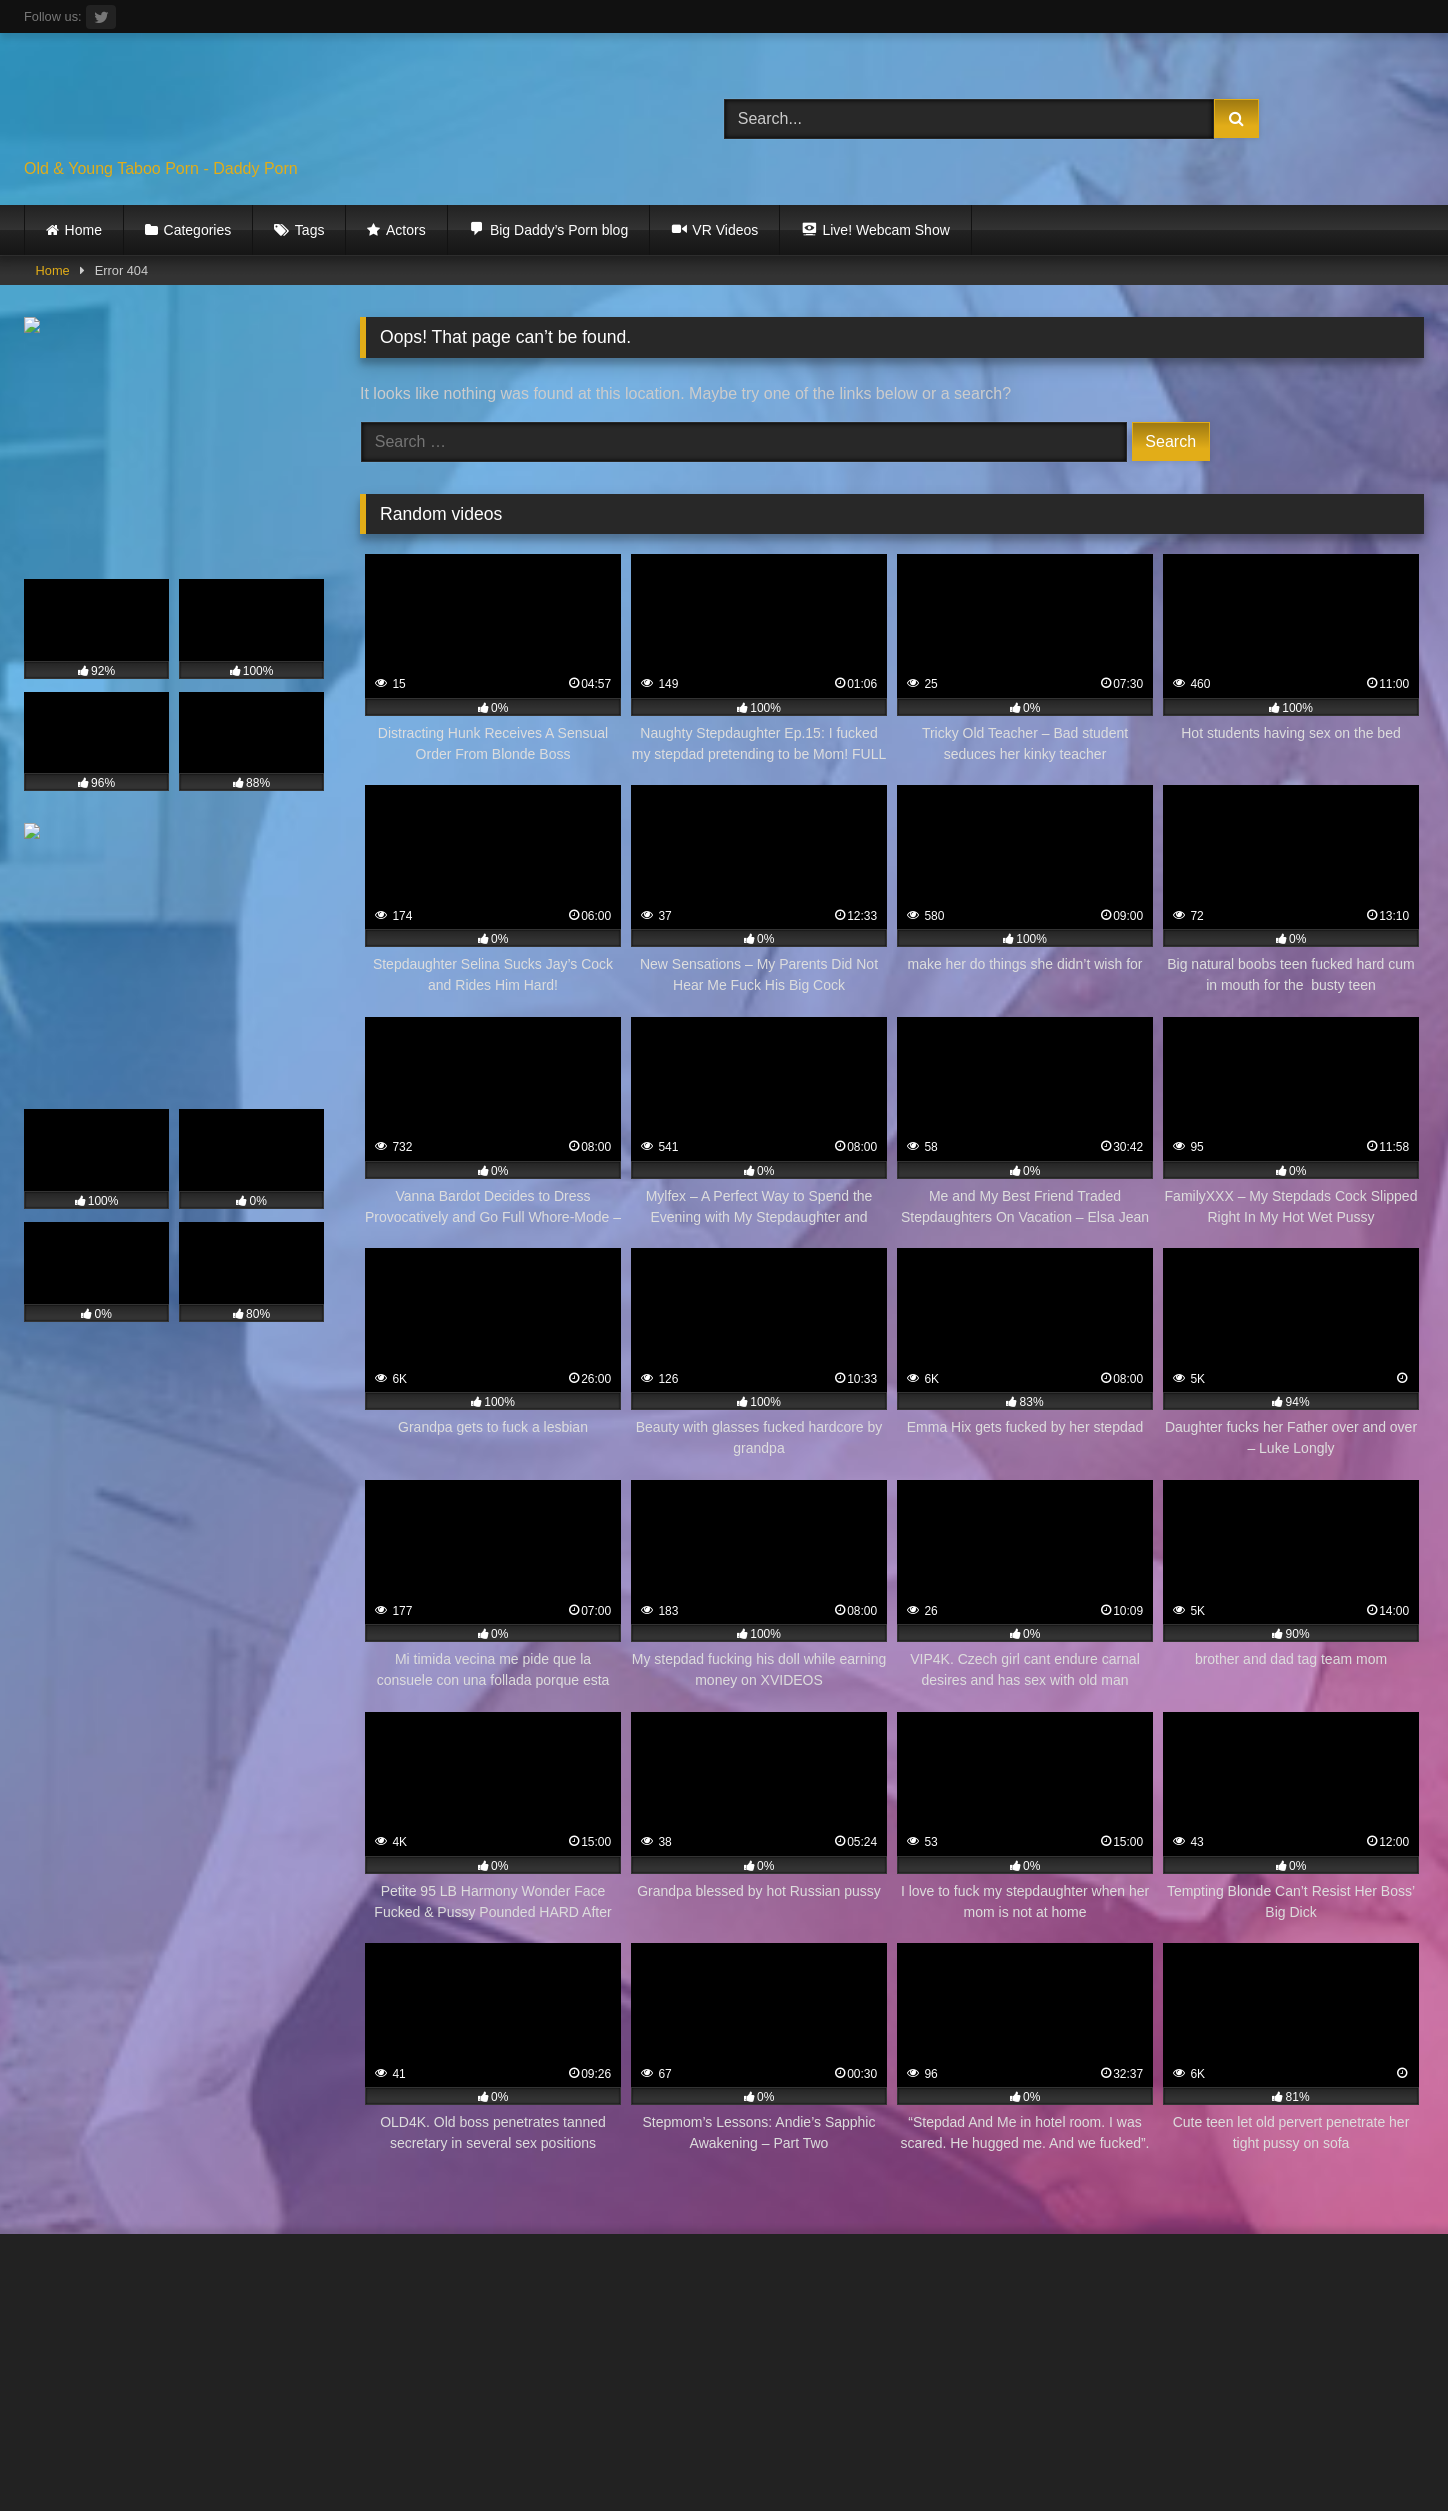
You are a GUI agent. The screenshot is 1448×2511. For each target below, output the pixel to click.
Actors (406, 230)
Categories (198, 230)
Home (83, 230)
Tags (310, 230)
